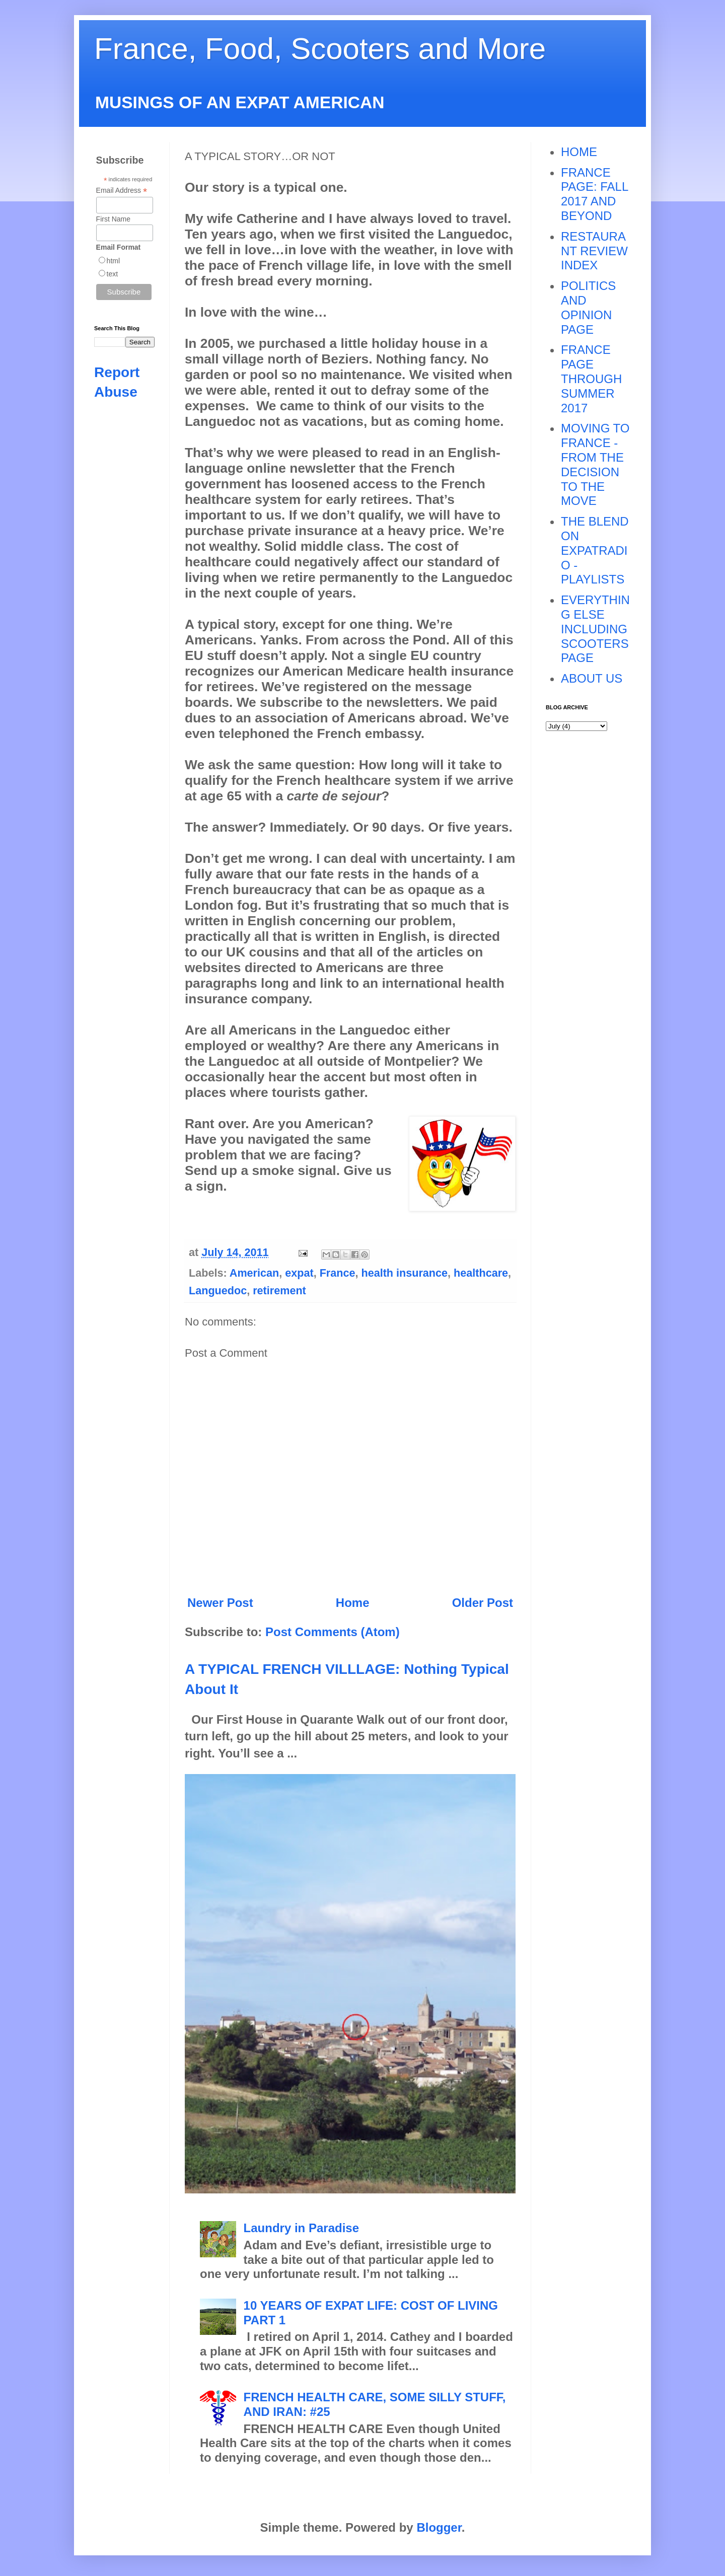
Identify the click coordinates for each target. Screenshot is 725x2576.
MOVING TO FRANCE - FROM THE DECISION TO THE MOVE (595, 464)
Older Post (482, 1602)
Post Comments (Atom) (332, 1632)
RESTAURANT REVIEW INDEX (594, 251)
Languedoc (218, 1290)
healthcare (481, 1273)
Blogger (438, 2527)
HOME (579, 152)
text (112, 274)
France (337, 1273)
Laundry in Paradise (301, 2228)
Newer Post (220, 1602)
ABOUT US (591, 678)
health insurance (404, 1273)
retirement (279, 1290)
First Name (113, 219)
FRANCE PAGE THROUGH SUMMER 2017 (591, 378)
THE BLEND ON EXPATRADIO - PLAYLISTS (595, 550)
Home (353, 1602)
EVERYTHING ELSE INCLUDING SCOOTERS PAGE (595, 629)
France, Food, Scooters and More (320, 48)
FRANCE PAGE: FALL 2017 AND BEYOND (594, 194)
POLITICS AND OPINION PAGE (588, 307)
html (113, 261)
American (254, 1273)
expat (299, 1273)
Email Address (122, 190)
